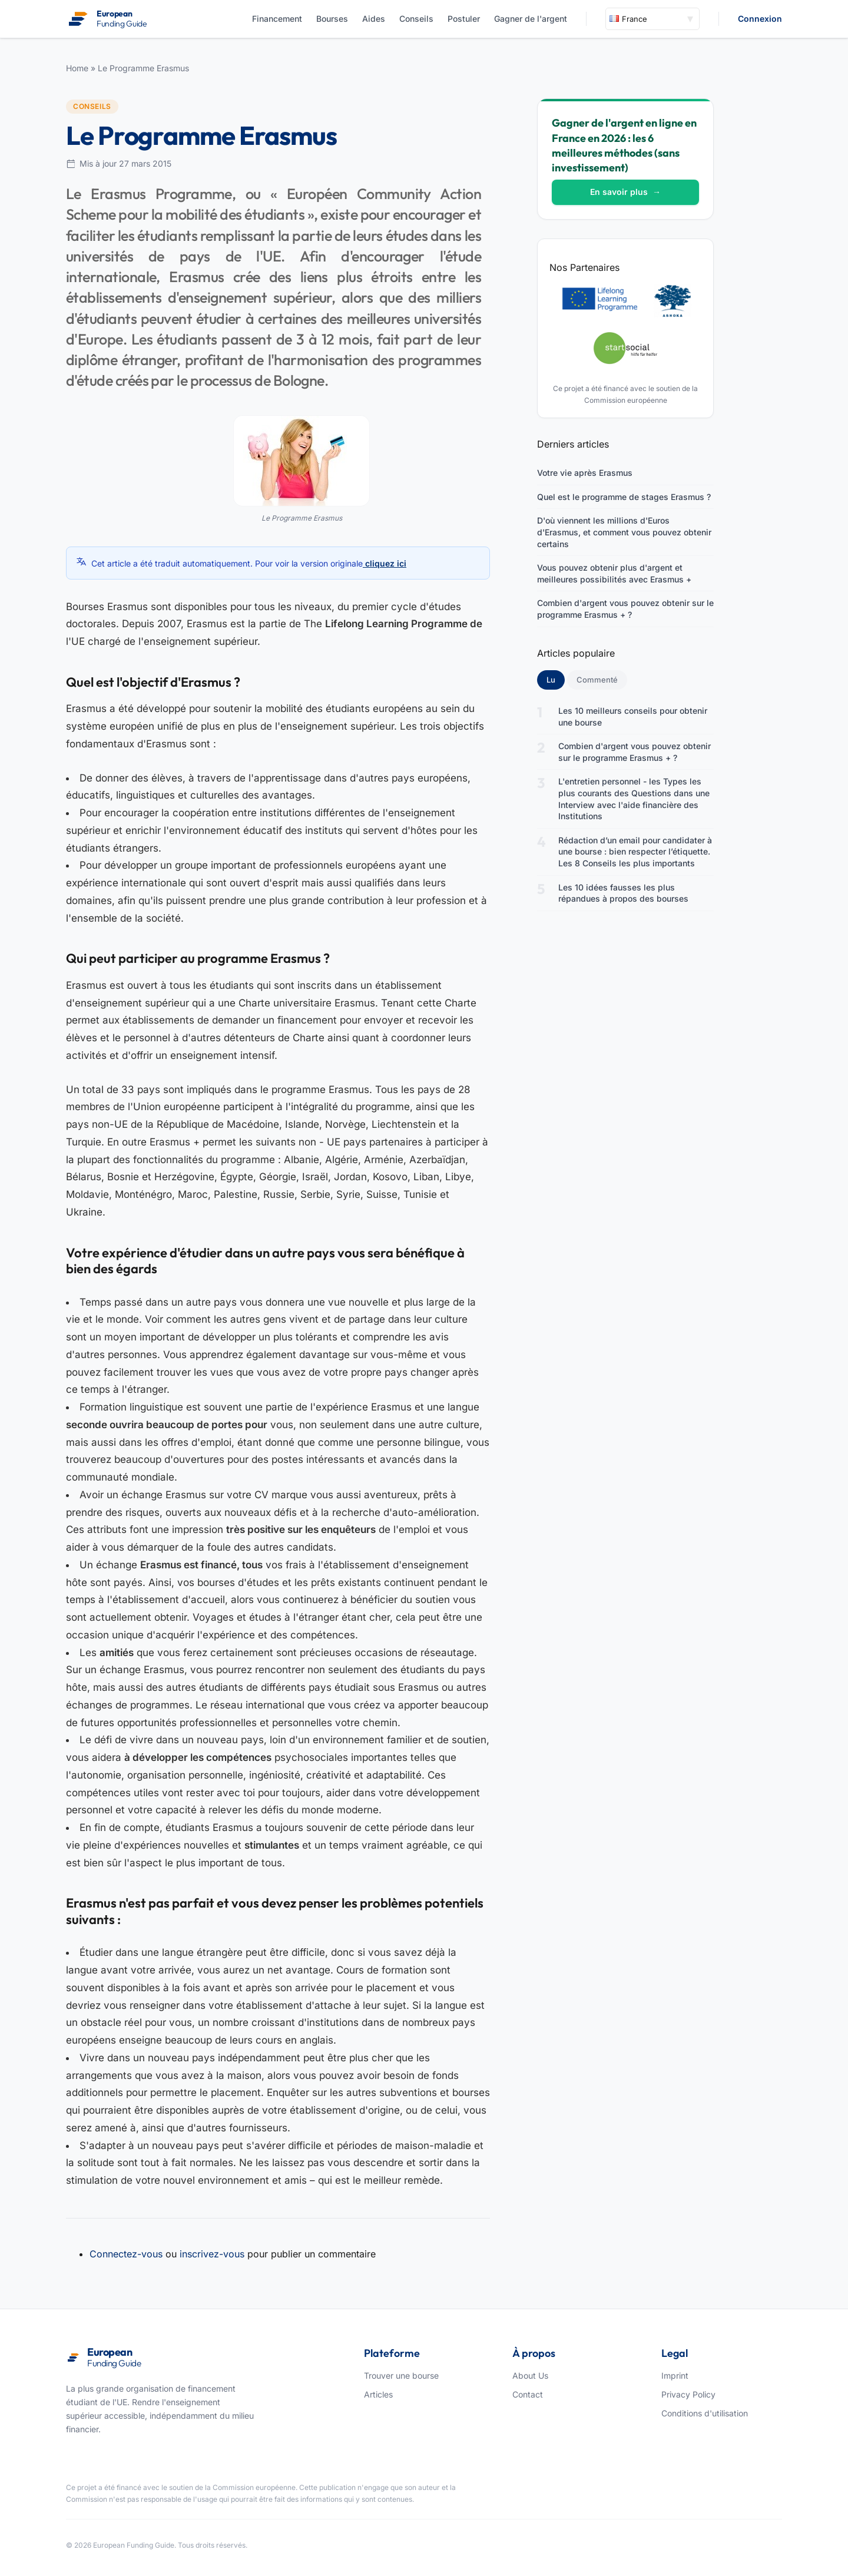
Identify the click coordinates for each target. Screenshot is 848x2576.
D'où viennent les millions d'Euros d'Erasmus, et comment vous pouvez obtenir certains (624, 531)
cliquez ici (384, 563)
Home (77, 68)
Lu (555, 679)
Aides (373, 19)
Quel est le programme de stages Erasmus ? (624, 497)
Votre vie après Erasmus (584, 473)
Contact (527, 2394)
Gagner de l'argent (530, 19)
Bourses (332, 19)
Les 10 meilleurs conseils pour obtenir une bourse (632, 716)
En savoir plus (625, 192)
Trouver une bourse (401, 2375)
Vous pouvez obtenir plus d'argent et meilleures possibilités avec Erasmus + (614, 573)
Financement (277, 19)
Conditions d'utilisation (704, 2413)
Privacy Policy (688, 2394)
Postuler (464, 19)
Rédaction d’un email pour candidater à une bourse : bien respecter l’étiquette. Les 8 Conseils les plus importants (635, 851)
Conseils (416, 19)
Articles (378, 2394)
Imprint (674, 2375)
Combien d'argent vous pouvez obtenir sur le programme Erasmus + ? (625, 609)
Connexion (760, 19)
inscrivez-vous (212, 2254)
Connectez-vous (126, 2254)
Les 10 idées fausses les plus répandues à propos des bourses (623, 893)
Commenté (597, 679)
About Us (530, 2375)
